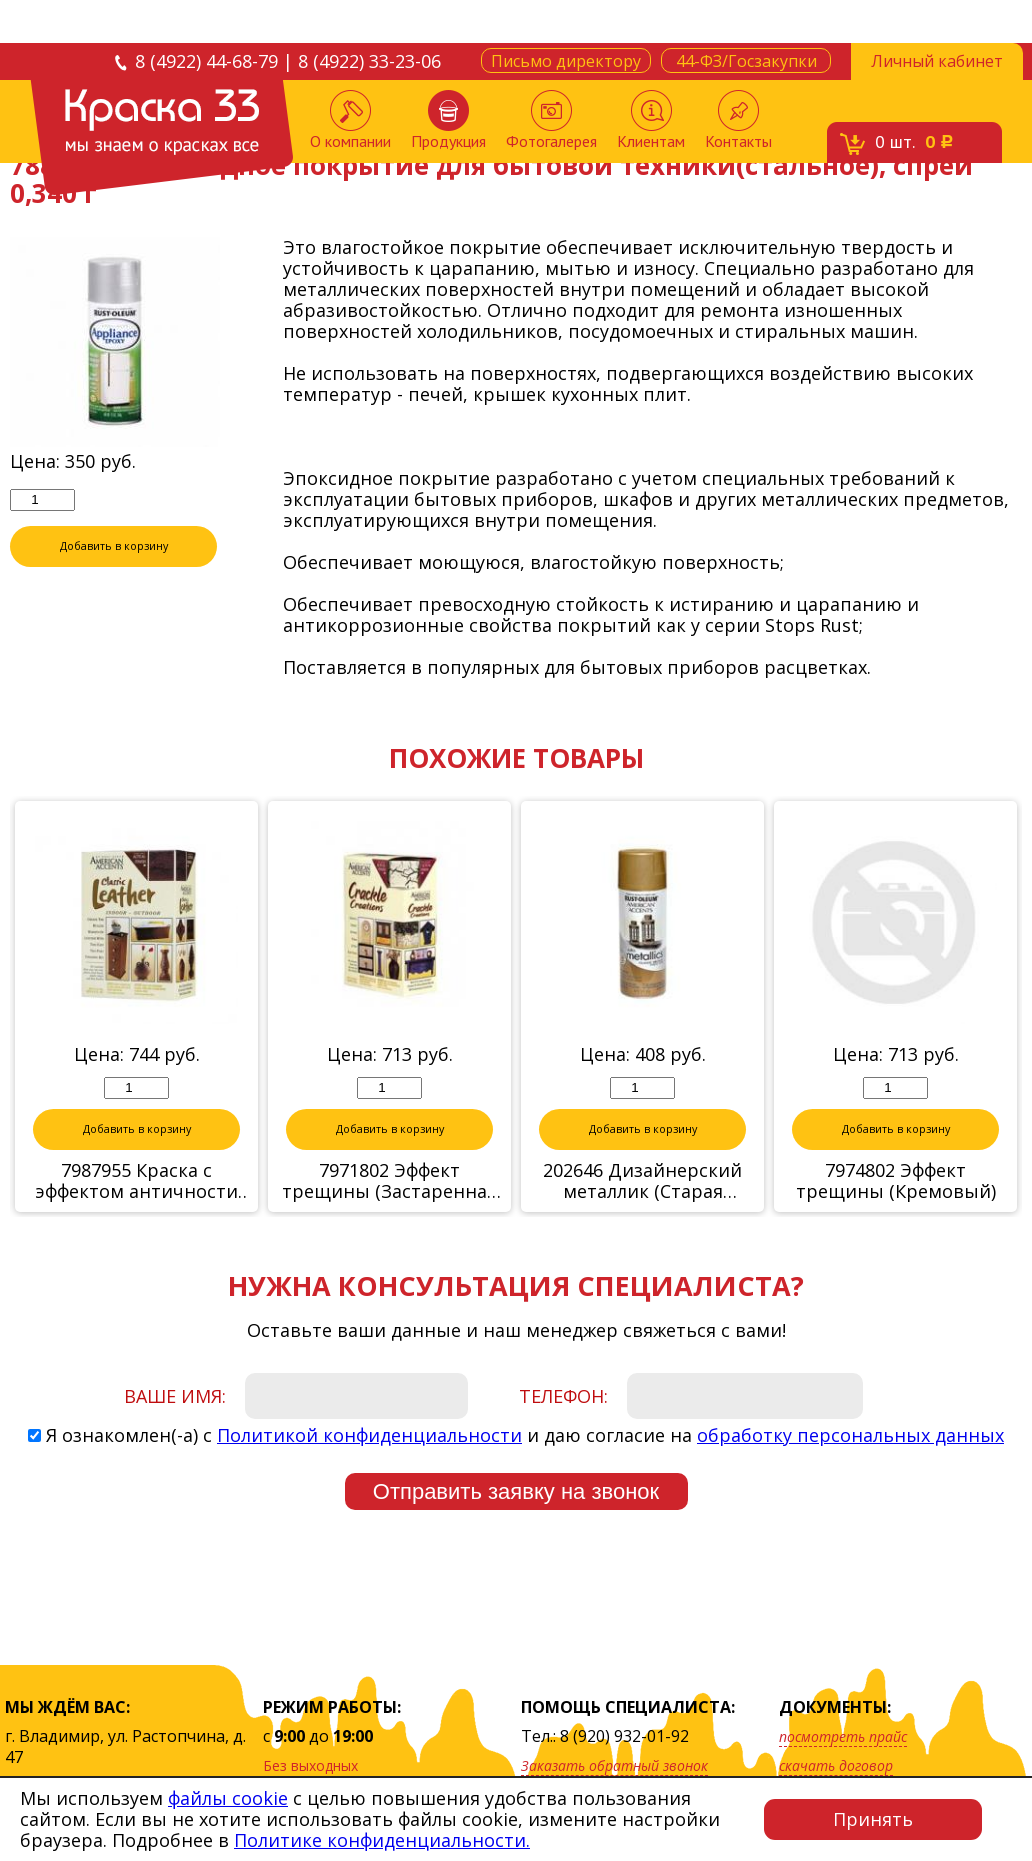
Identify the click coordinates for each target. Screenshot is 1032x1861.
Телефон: (563, 1397)
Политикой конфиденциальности (369, 1436)
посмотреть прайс (843, 1736)
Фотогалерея (551, 120)
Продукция (448, 120)
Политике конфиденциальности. (382, 1840)
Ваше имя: (175, 1397)
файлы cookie (228, 1798)
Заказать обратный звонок (614, 1765)
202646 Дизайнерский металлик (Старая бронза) (642, 1182)
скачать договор (836, 1765)
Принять (873, 1819)
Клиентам (651, 120)
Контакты (738, 120)
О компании (350, 120)
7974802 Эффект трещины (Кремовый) (896, 1182)
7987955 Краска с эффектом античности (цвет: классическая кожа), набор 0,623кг (136, 1182)
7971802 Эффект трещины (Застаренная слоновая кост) (389, 1182)
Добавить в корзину (114, 547)
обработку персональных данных (850, 1436)
